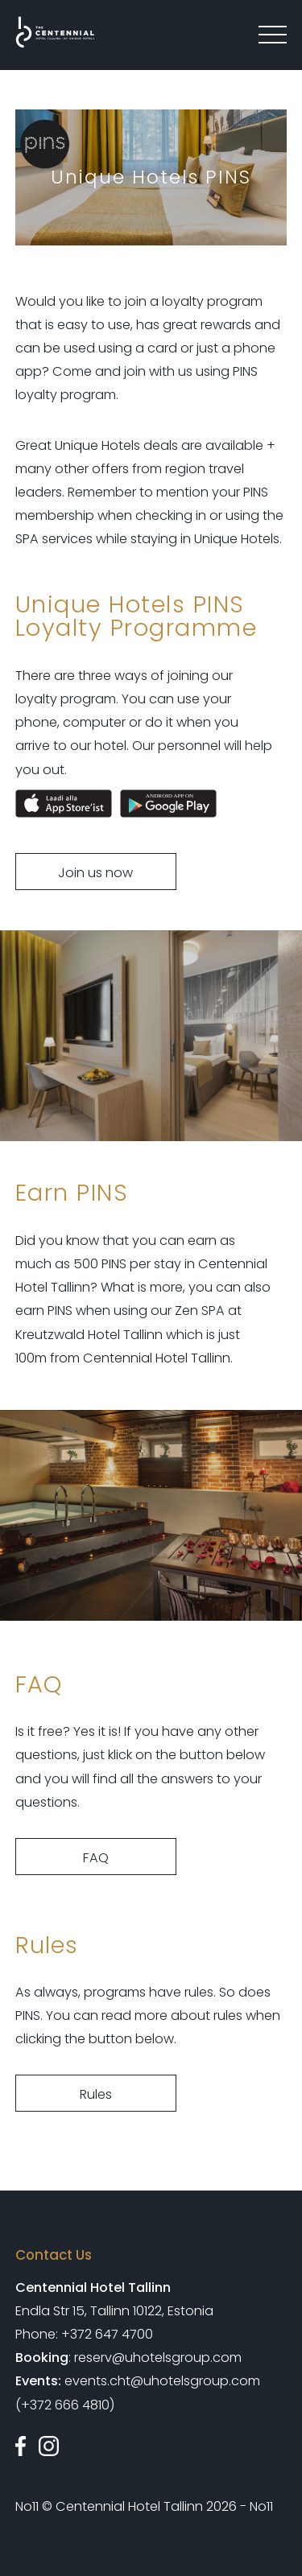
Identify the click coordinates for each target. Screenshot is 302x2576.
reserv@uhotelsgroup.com (158, 2357)
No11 (27, 2506)
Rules (96, 2094)
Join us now (95, 872)
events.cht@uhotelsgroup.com (162, 2381)
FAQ (96, 1858)
